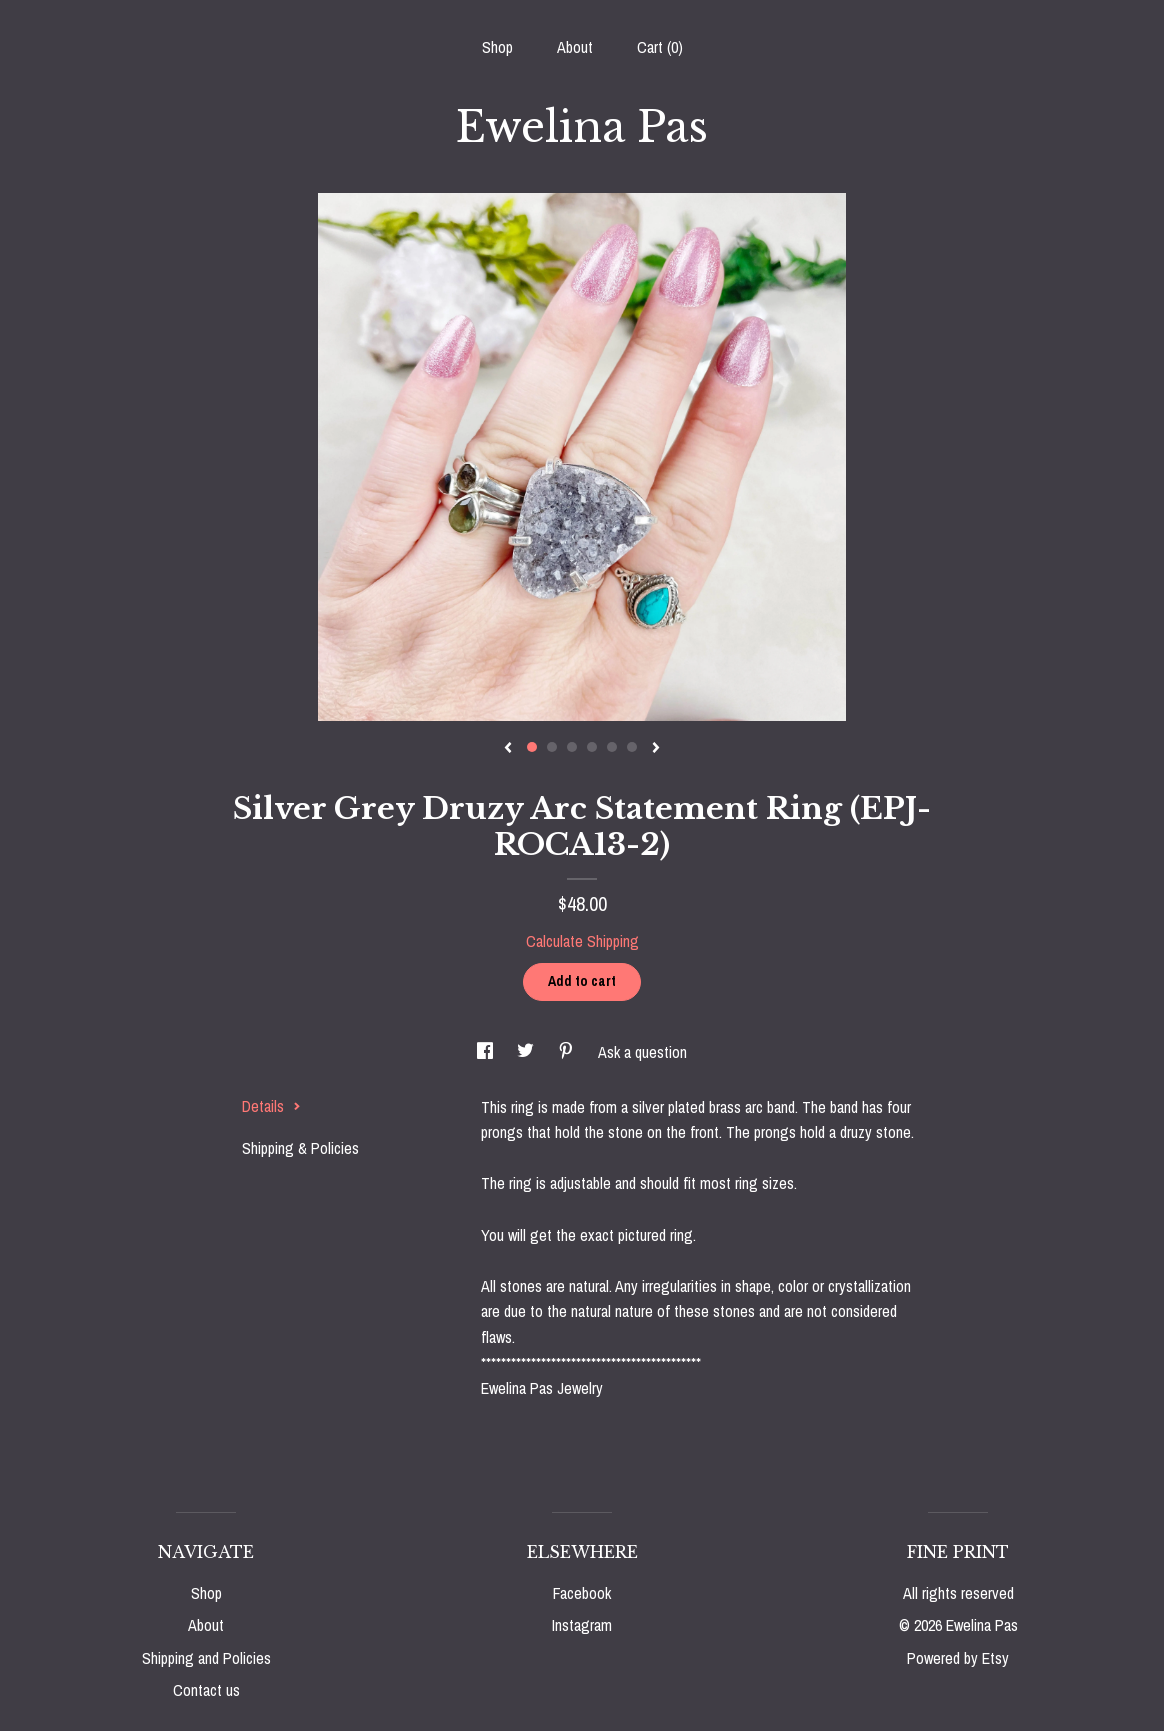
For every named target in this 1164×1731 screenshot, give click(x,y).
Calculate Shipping (582, 941)
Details (271, 1106)
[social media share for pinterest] (568, 1052)
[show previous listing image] (508, 749)
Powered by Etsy (958, 1658)
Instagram (582, 1625)
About (575, 47)
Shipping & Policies (300, 1148)
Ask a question (642, 1052)
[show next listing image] (656, 749)
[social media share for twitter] (527, 1052)
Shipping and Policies (206, 1658)
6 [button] (632, 747)
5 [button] (612, 747)
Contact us (206, 1690)
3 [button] (572, 747)
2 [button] (552, 747)
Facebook (582, 1593)
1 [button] (532, 747)
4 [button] (592, 747)
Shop (497, 47)
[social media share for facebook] (487, 1052)
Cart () (660, 47)
